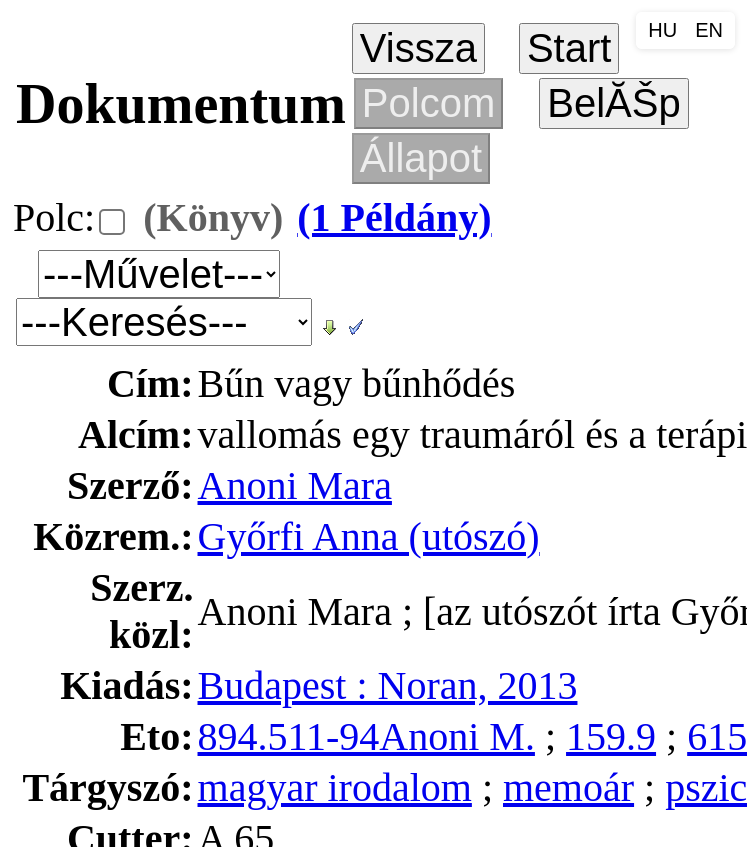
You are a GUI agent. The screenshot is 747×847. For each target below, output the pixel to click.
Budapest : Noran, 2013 (388, 685)
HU (662, 30)
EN (709, 30)
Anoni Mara (295, 485)
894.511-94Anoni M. (366, 736)
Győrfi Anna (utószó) (369, 536)
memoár (568, 787)
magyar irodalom (335, 787)
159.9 (611, 736)
